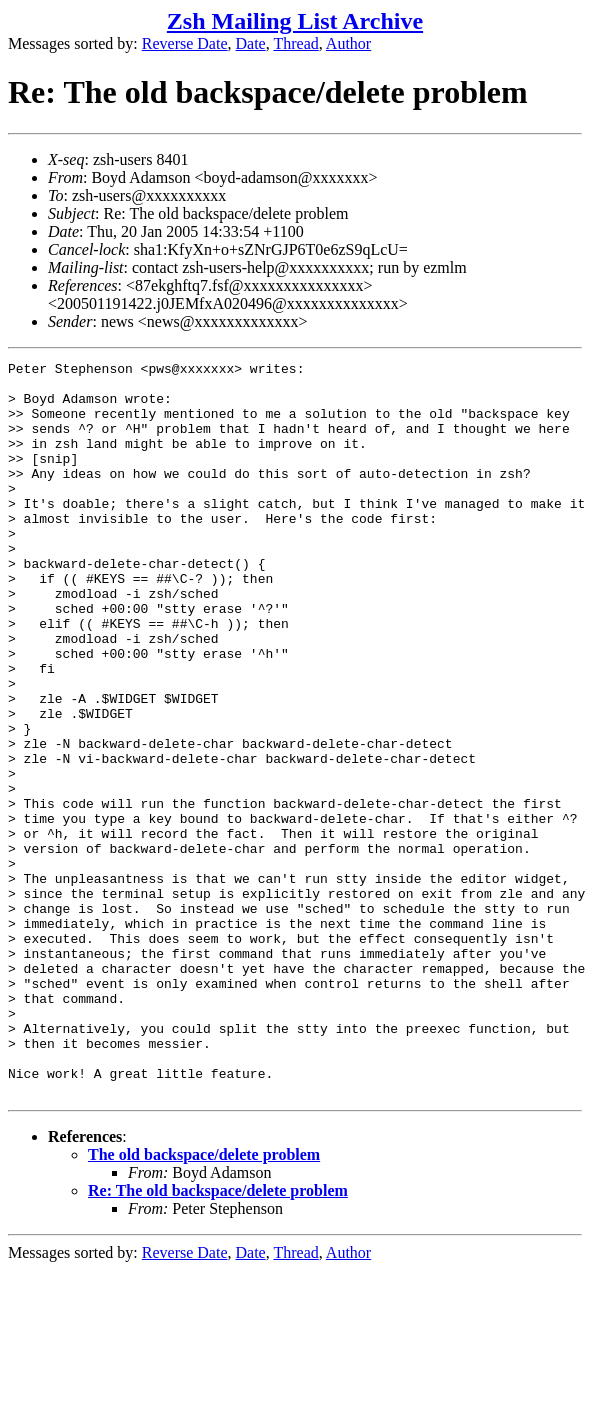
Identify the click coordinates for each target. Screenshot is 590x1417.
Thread (295, 43)
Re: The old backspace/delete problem (218, 1337)
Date (251, 43)
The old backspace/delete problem (204, 1301)
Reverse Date (185, 43)
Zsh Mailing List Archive (295, 21)
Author (348, 43)
